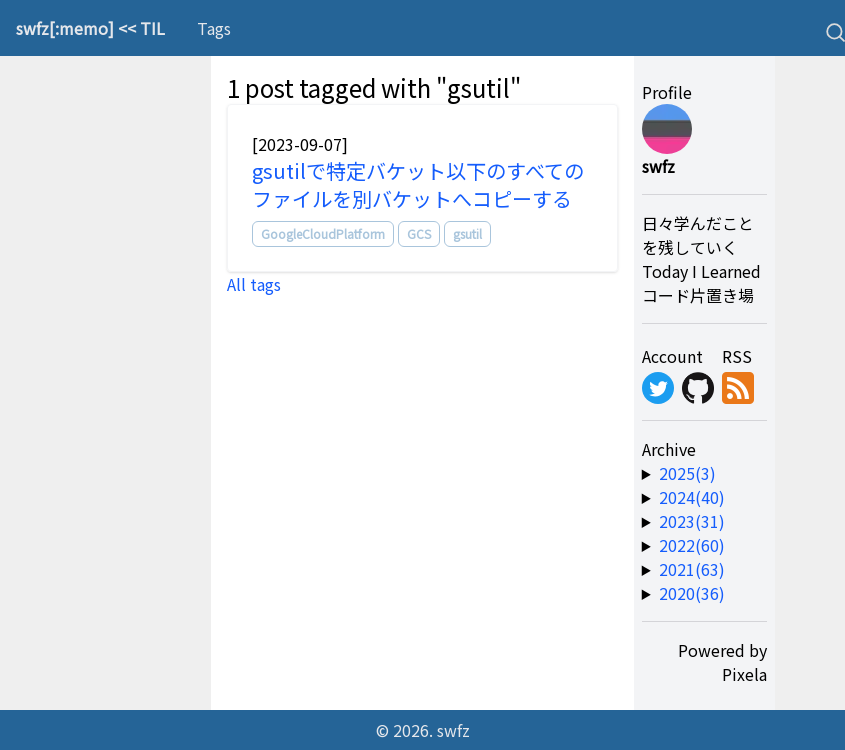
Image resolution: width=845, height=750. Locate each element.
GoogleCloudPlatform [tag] (323, 233)
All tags (254, 284)
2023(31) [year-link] (692, 521)
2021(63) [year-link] (692, 569)
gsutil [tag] (467, 233)
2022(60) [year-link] (692, 545)
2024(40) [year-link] (692, 497)
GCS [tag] (419, 233)
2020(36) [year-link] (692, 593)
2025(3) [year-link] (687, 473)
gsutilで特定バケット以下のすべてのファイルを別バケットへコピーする (418, 184)
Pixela (744, 674)
